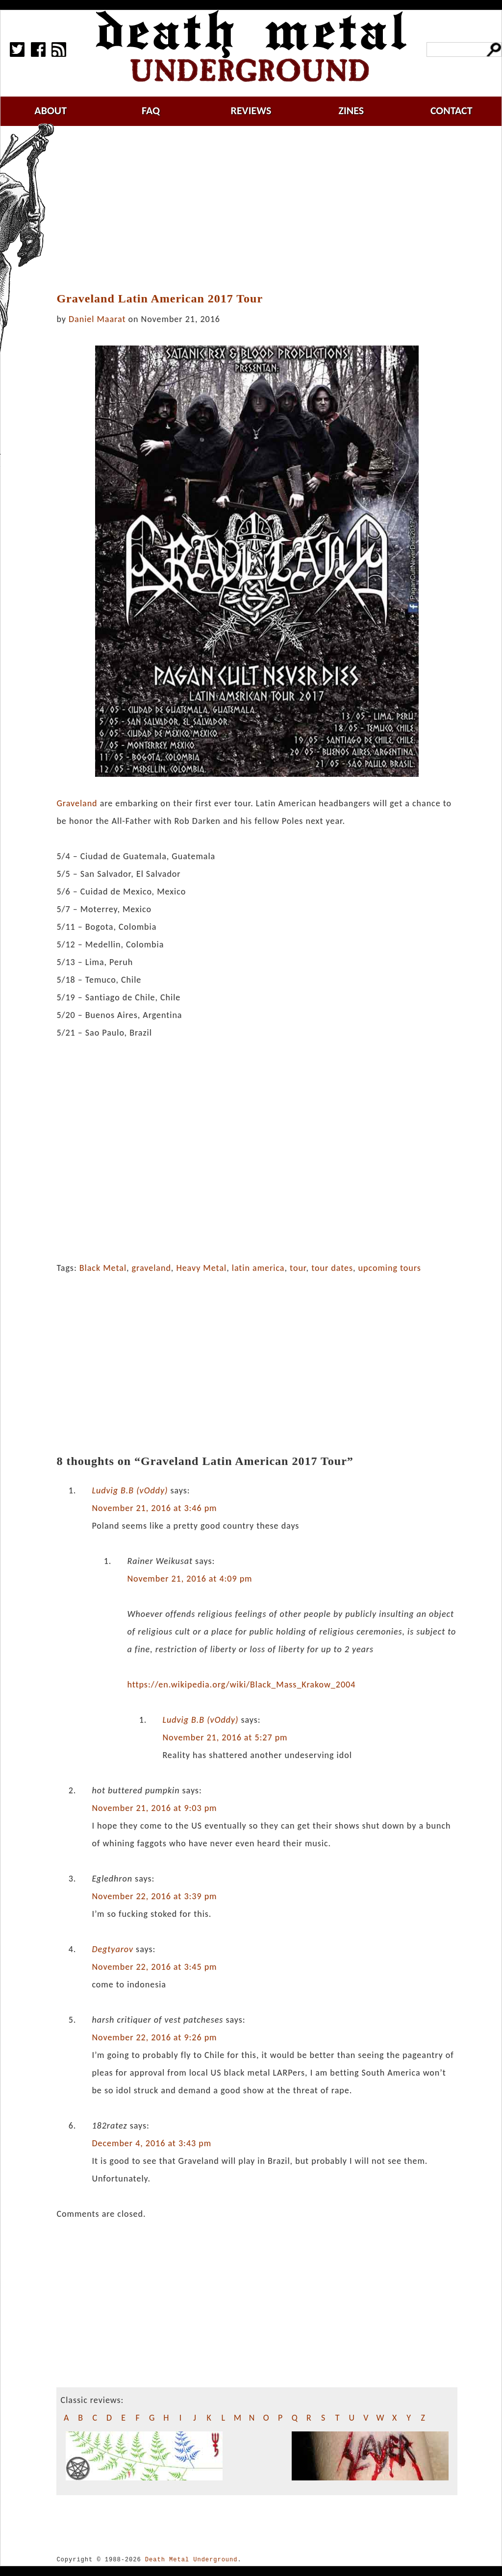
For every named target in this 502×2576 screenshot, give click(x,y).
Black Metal (102, 1268)
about (50, 110)
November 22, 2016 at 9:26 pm (154, 2037)
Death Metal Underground (191, 2559)
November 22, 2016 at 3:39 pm (154, 1896)
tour (298, 1268)
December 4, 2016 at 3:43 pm (151, 2143)
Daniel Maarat (97, 319)
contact (451, 110)
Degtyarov (112, 1949)
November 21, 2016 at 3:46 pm (154, 1508)
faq (151, 110)
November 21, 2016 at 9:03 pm (154, 1808)
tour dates (332, 1268)
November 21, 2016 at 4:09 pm (189, 1578)
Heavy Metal (201, 1268)
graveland (151, 1268)
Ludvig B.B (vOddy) (130, 1490)
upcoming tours (389, 1268)
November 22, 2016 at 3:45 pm (154, 1966)
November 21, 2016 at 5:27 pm (224, 1737)
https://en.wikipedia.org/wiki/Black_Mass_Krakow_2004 (241, 1684)
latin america (258, 1268)
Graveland (76, 803)
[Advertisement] (262, 209)
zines (351, 110)
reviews (251, 110)
